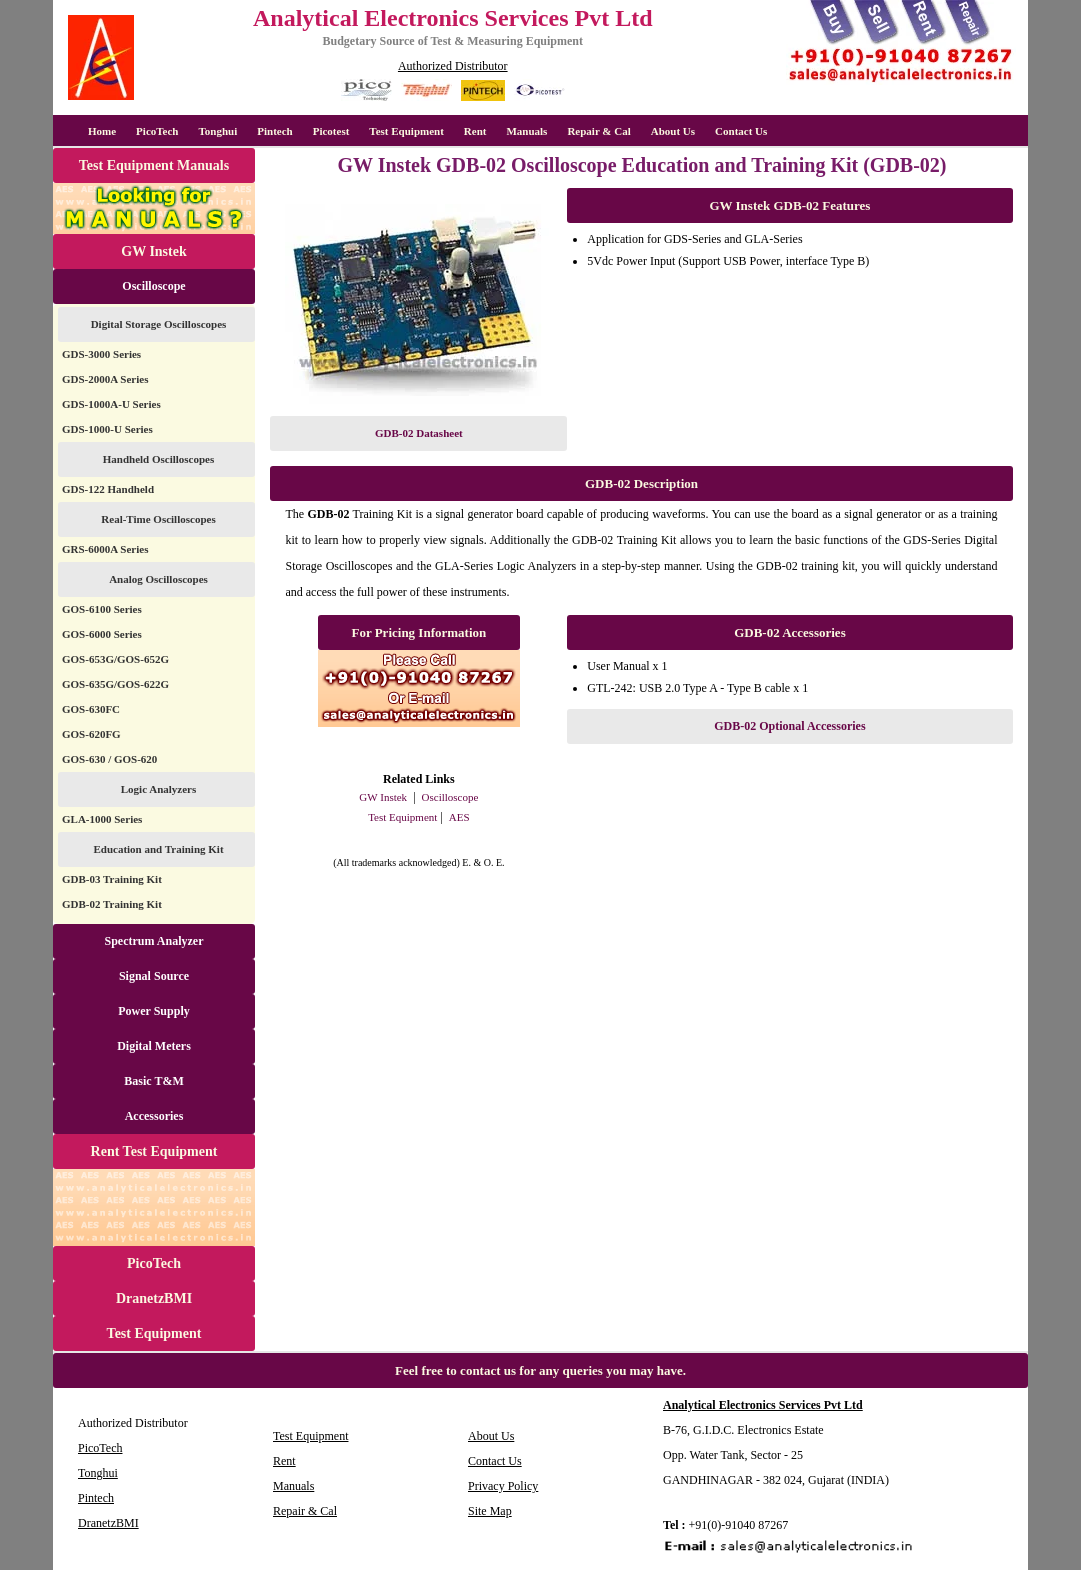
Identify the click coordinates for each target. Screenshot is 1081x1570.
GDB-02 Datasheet (419, 433)
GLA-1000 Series (102, 819)
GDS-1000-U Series (107, 429)
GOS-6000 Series (102, 634)
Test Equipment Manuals (154, 165)
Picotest (331, 131)
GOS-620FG (91, 734)
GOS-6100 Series (102, 609)
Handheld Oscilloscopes (159, 459)
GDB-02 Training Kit (112, 904)
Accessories (154, 1116)
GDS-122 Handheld (108, 489)
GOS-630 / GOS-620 (109, 759)
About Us (673, 131)
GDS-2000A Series (105, 379)
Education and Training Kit (158, 849)
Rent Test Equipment (154, 1151)
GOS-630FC (91, 709)
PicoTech (154, 1263)
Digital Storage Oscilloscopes (159, 324)
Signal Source (154, 976)
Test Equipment (406, 131)
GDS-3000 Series (101, 354)
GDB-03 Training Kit (112, 879)
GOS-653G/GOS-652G (115, 659)
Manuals (526, 131)
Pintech (274, 131)
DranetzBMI (154, 1298)
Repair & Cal (598, 131)
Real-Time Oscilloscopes (158, 519)
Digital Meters (154, 1046)
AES (459, 817)
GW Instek (153, 251)
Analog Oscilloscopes (158, 579)
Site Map (490, 1511)
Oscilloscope (153, 286)
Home (102, 131)
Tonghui (217, 131)
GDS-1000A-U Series (111, 404)
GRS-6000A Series (105, 549)
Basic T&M (153, 1081)
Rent (475, 131)
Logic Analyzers (158, 789)
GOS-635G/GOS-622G (115, 684)
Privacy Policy (503, 1486)
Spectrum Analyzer (154, 941)
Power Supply (153, 1011)
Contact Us (741, 131)
